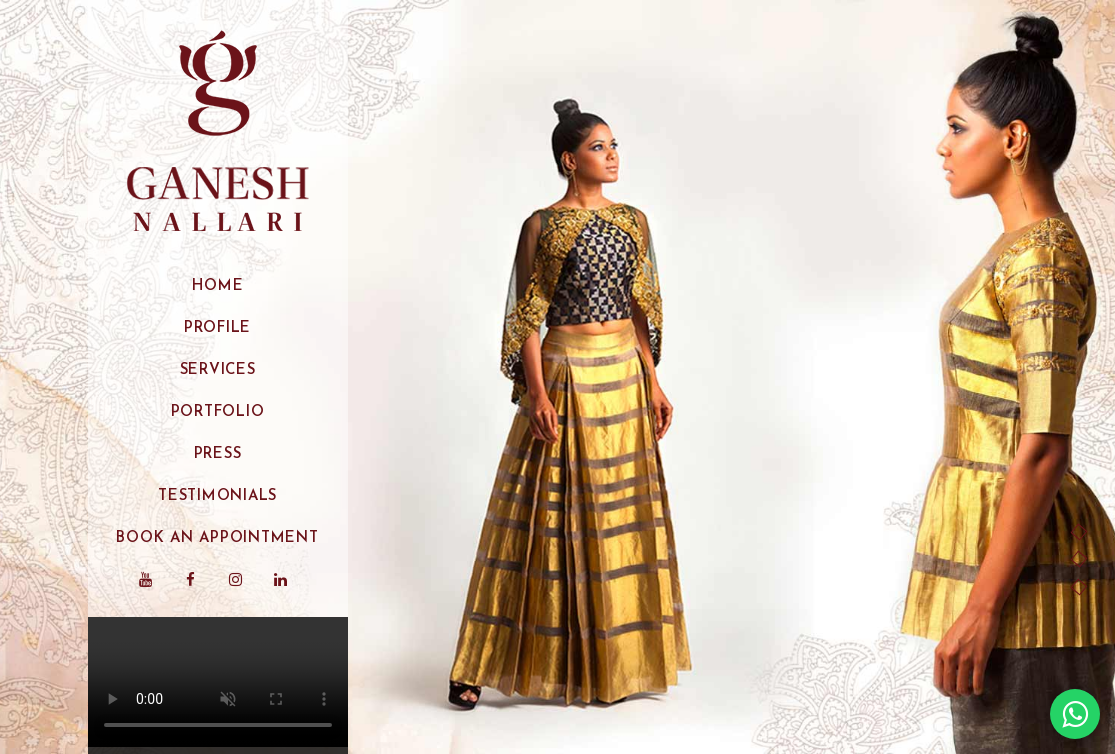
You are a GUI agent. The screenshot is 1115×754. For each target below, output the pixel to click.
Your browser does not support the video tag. (218, 682)
